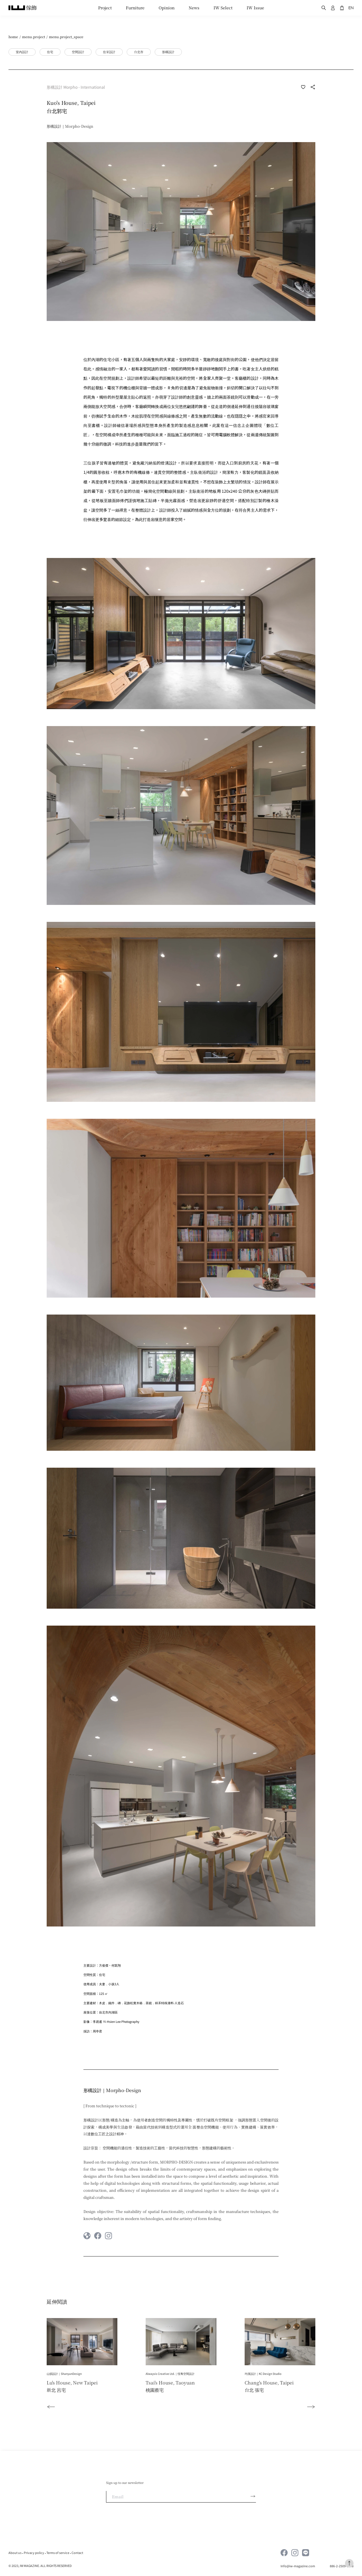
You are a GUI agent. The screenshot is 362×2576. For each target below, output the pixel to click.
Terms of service (57, 2552)
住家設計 (109, 51)
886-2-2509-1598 (342, 2566)
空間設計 (78, 51)
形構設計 (168, 51)
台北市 (138, 51)
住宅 (50, 51)
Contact (77, 2552)
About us (14, 2552)
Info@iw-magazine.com (298, 2566)
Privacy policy (34, 2552)
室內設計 (22, 51)
